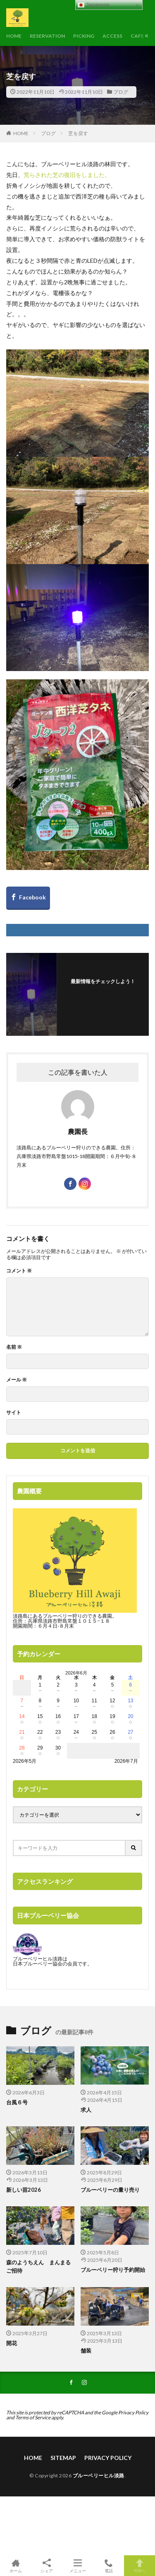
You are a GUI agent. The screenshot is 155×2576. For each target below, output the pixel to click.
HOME (13, 36)
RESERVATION (47, 36)
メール (16, 1379)
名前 (14, 1347)
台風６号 (17, 2102)
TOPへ (139, 2566)
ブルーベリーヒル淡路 (98, 2475)
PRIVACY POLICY (107, 2457)
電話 (108, 2566)
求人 (86, 2109)
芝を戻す (78, 133)
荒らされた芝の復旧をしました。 (67, 174)
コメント (19, 1270)
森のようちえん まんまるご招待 (38, 2266)
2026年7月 (126, 1761)
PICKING (83, 36)
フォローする (105, 992)
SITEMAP (63, 2457)
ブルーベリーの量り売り (110, 2189)
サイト (13, 1412)
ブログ (120, 92)
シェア (46, 2566)
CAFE (137, 36)
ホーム (15, 2566)
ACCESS (112, 36)
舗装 (86, 2350)
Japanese (94, 5)
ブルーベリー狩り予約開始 (113, 2269)
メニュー (77, 2566)
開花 (11, 2343)
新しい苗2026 (23, 2189)
